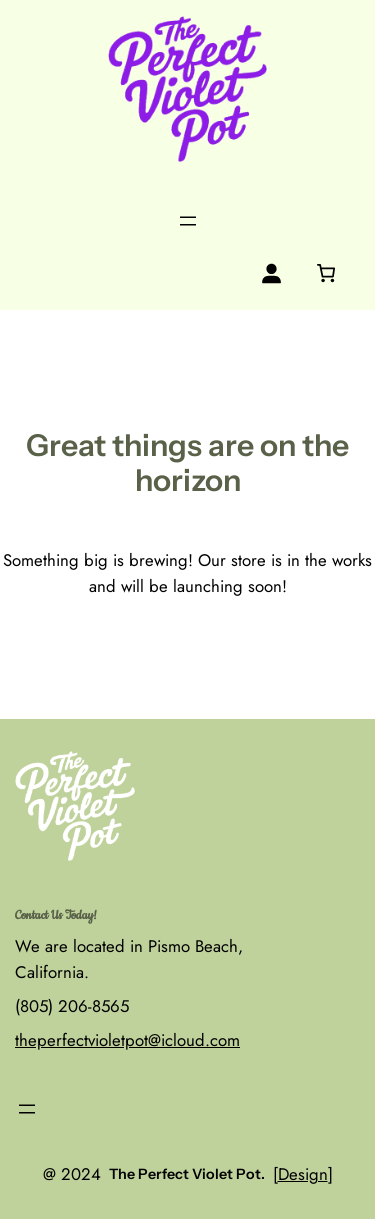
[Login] (271, 273)
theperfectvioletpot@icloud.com (127, 1040)
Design (303, 1174)
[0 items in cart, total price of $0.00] (325, 273)
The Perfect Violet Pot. (187, 1174)
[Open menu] (188, 221)
